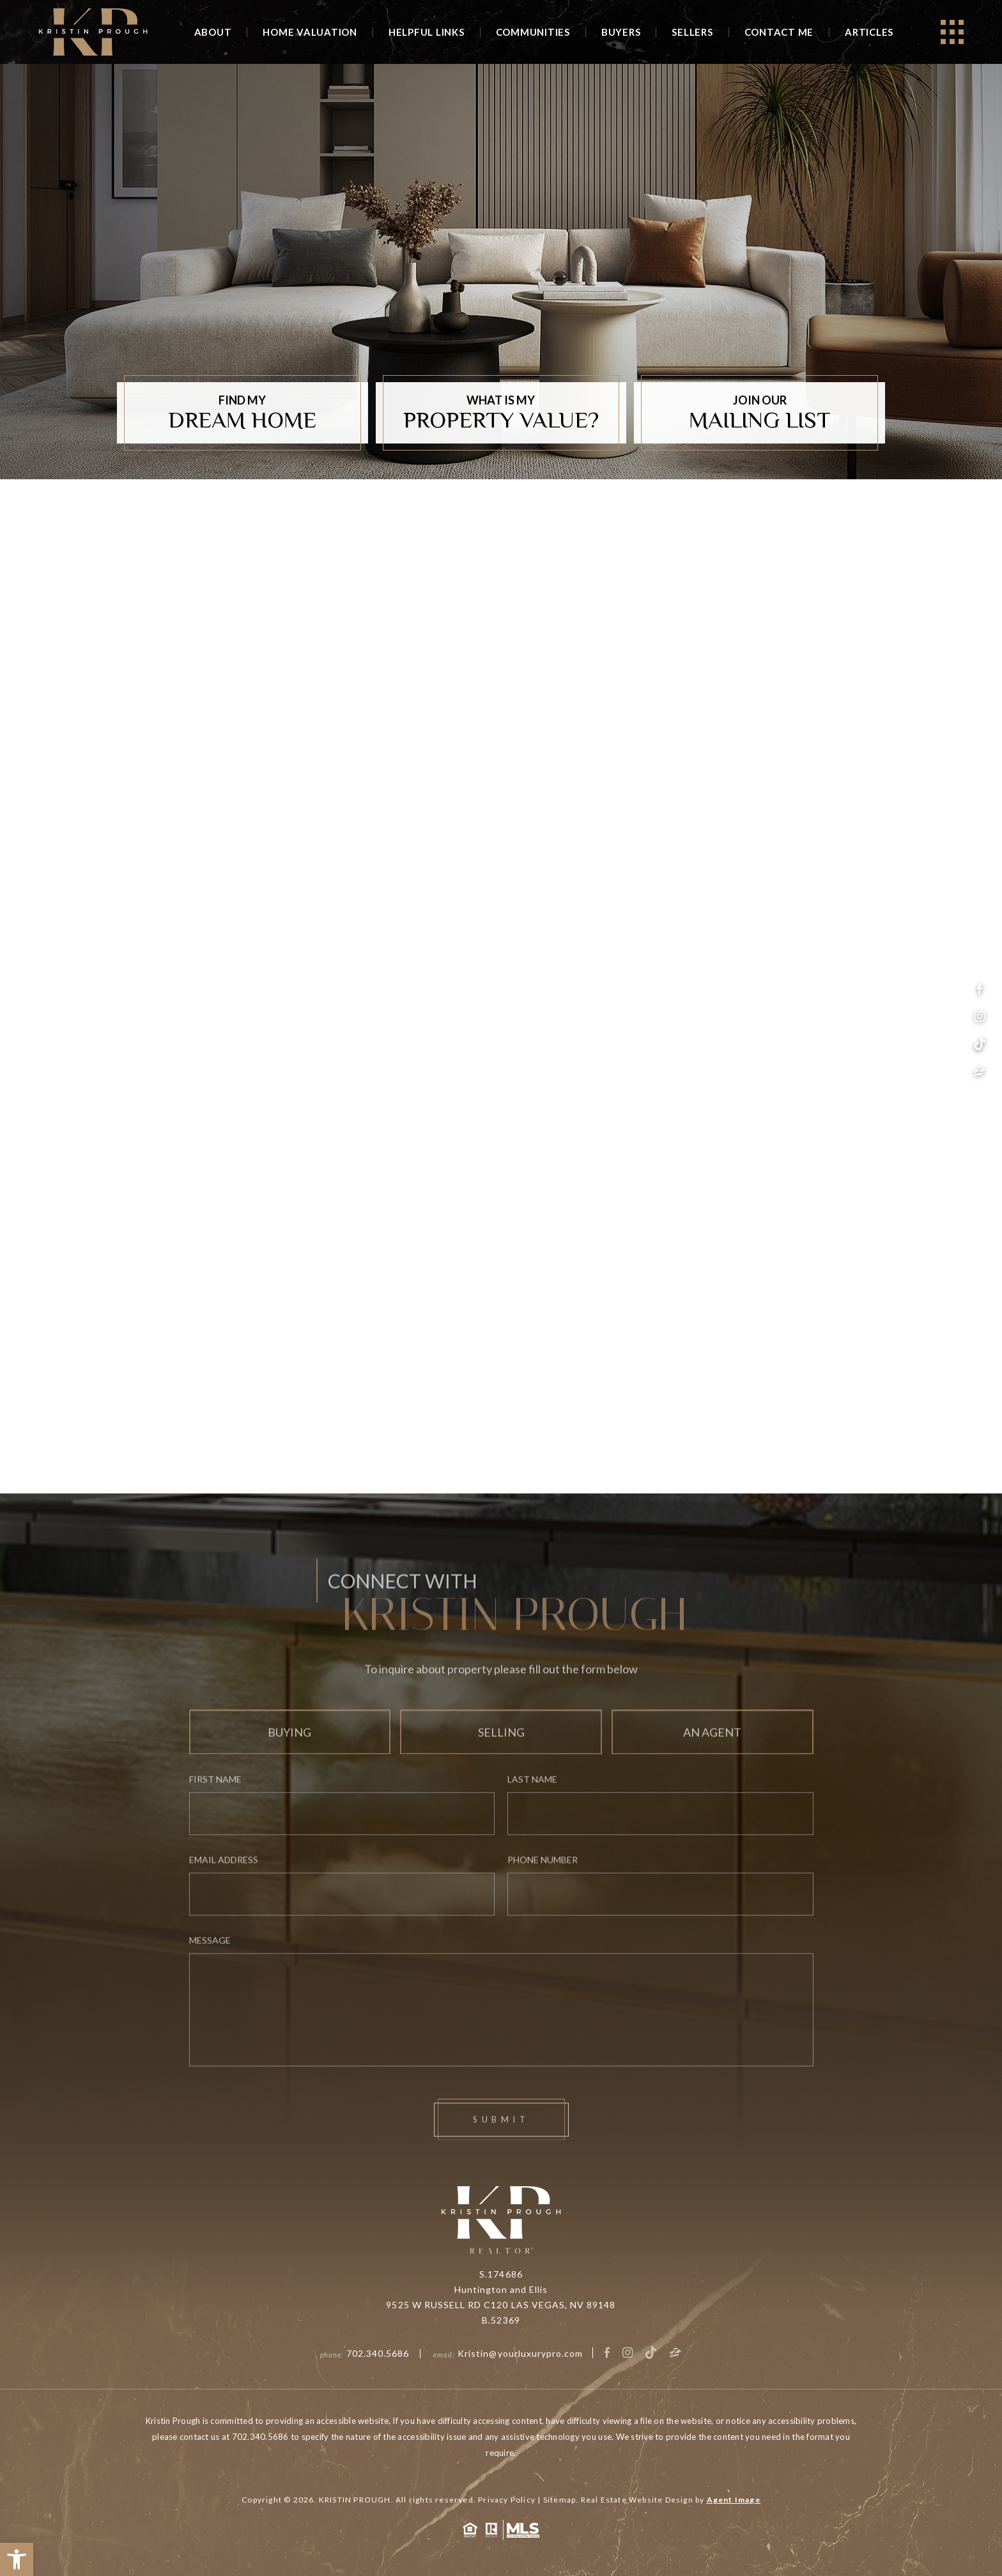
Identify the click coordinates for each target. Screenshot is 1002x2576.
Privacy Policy (507, 2499)
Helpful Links (427, 32)
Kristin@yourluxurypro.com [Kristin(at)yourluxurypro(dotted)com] (520, 2353)
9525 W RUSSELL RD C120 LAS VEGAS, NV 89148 (500, 2304)
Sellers (692, 32)
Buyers (621, 32)
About (213, 32)
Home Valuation (310, 32)
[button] (16, 2559)
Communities (533, 32)
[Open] (952, 32)
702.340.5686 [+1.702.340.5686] (378, 2353)
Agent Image (733, 2499)
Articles (869, 32)
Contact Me (779, 32)
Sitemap (559, 2499)
